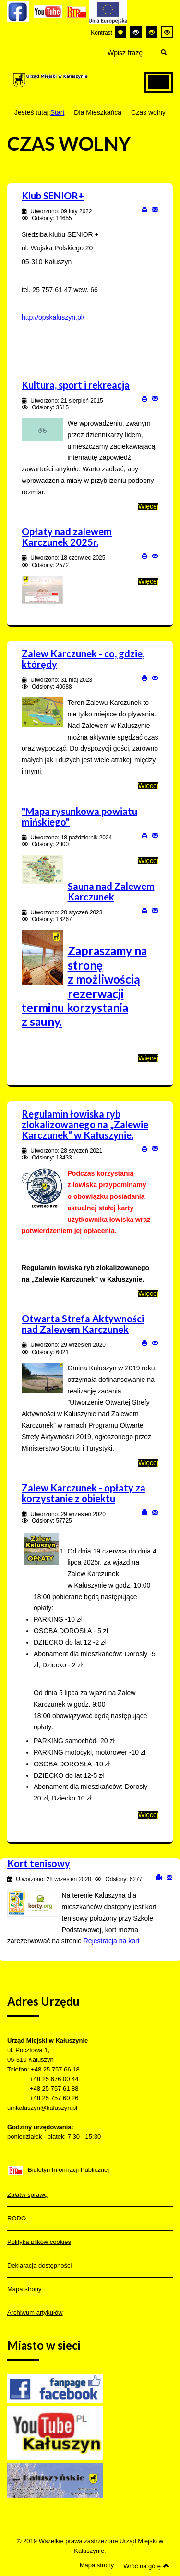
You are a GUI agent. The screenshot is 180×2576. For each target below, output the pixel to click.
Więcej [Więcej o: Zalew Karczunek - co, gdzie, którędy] (148, 785)
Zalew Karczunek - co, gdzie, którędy (83, 659)
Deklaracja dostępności (39, 2265)
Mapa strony (24, 2289)
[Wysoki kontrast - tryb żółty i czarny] (167, 32)
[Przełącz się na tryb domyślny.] (120, 32)
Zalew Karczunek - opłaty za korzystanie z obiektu (83, 1493)
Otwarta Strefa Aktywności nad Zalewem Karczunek (83, 1324)
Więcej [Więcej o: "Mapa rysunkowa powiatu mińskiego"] (148, 860)
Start (57, 112)
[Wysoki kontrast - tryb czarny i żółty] (151, 32)
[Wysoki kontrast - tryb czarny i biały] (136, 32)
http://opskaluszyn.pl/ (53, 317)
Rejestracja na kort (112, 1941)
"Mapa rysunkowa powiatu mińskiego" (79, 816)
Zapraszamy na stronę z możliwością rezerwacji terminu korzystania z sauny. (84, 986)
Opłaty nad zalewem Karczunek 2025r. (67, 537)
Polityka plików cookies (39, 2241)
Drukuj (144, 209)
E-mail (155, 209)
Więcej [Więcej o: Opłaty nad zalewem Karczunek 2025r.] (148, 581)
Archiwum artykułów (35, 2312)
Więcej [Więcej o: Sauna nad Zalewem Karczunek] (148, 1058)
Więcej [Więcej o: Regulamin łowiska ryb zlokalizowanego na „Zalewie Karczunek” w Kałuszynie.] (148, 1293)
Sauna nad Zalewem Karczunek (111, 891)
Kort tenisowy (38, 1863)
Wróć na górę (146, 2566)
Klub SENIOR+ (53, 195)
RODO (16, 2218)
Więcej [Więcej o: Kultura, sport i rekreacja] (148, 506)
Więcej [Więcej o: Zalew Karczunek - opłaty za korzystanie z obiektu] (148, 1815)
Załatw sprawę (27, 2194)
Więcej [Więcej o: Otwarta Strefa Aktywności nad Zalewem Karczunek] (148, 1463)
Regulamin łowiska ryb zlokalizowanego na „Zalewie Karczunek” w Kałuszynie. (85, 1124)
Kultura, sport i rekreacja (76, 385)
